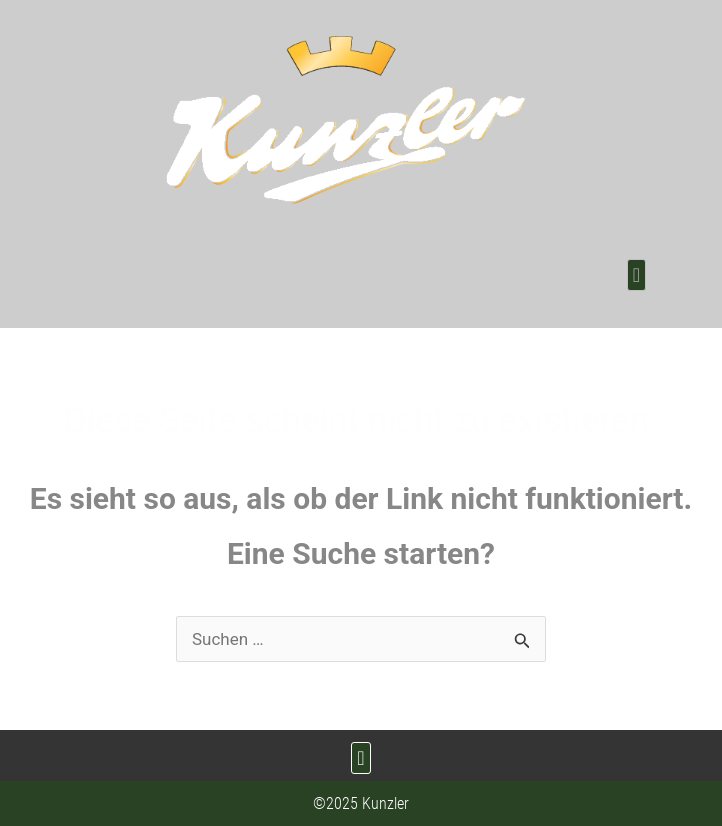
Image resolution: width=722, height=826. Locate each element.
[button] (636, 275)
